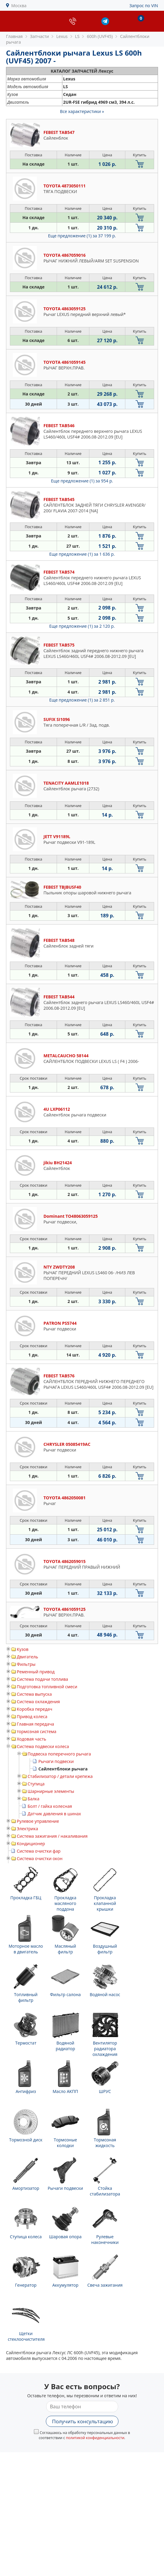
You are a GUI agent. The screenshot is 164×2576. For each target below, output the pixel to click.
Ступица (36, 1784)
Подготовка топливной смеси (47, 1686)
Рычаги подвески (56, 1761)
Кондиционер (31, 1843)
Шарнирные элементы (51, 1791)
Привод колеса (32, 1716)
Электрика (27, 1828)
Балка (33, 1799)
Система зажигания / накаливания (52, 1836)
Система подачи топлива (42, 1679)
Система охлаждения (38, 1701)
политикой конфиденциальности (95, 2437)
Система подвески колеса (43, 1746)
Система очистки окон (39, 1858)
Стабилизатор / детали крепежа (60, 1776)
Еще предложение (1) (82, 236)
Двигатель (27, 1657)
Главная (14, 36)
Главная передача (35, 1724)
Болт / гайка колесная (50, 1806)
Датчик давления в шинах (54, 1813)
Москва (19, 5)
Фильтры (26, 1664)
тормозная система (36, 1731)
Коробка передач (34, 1709)
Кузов (22, 1649)
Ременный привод (36, 1671)
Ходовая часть (31, 1739)
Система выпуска (34, 1694)
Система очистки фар (39, 1851)
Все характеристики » (82, 111)
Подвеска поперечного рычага (59, 1754)
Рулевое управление (38, 1821)
